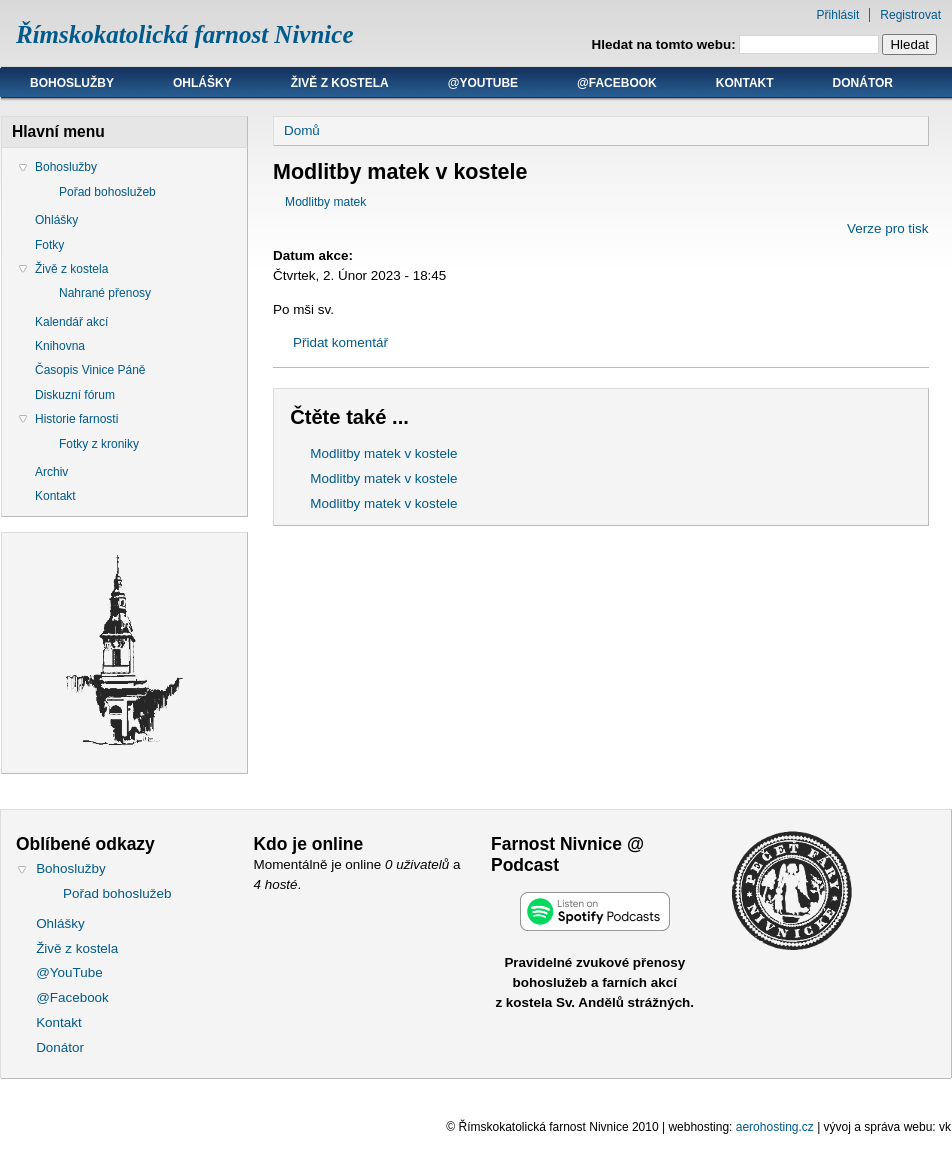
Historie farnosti (76, 419)
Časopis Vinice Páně (90, 370)
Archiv (51, 472)
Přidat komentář (340, 342)
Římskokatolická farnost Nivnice (185, 34)
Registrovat (910, 15)
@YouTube (483, 83)
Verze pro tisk (887, 228)
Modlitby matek (325, 202)
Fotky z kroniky (99, 444)
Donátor (863, 83)
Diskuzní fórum (75, 395)
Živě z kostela (340, 83)
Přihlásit (838, 15)
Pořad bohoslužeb (107, 192)
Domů (302, 130)
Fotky (49, 245)
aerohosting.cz (775, 1127)
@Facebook (617, 83)
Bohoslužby (72, 83)
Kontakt (745, 83)
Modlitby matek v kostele (383, 453)
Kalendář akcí (71, 322)
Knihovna (60, 346)
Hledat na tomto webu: (666, 44)
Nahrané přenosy (105, 293)
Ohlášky (202, 83)
